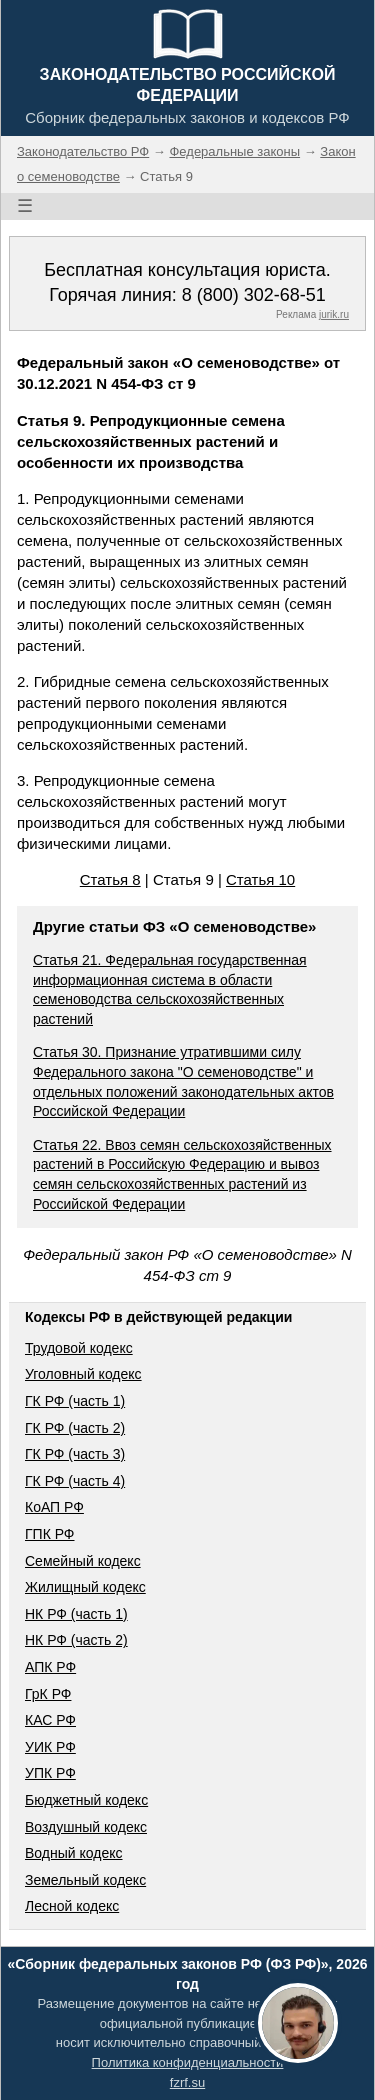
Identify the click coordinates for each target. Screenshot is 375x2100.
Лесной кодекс (72, 1906)
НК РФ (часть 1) (76, 1614)
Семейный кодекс (83, 1561)
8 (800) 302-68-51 (254, 295)
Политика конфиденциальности (188, 2062)
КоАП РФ (54, 1507)
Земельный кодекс (85, 1880)
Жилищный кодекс (85, 1587)
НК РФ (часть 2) (76, 1640)
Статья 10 (260, 879)
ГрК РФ (48, 1694)
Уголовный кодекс (83, 1374)
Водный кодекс (74, 1853)
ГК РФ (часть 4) (75, 1481)
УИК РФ (50, 1747)
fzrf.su (187, 2082)
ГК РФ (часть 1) (75, 1401)
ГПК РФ (50, 1534)
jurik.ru (334, 314)
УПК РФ (50, 1773)
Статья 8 (110, 879)
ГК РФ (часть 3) (75, 1454)
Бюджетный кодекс (86, 1800)
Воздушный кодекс (86, 1827)
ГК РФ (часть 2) (75, 1428)
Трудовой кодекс (79, 1348)
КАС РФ (50, 1720)
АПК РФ (50, 1667)
